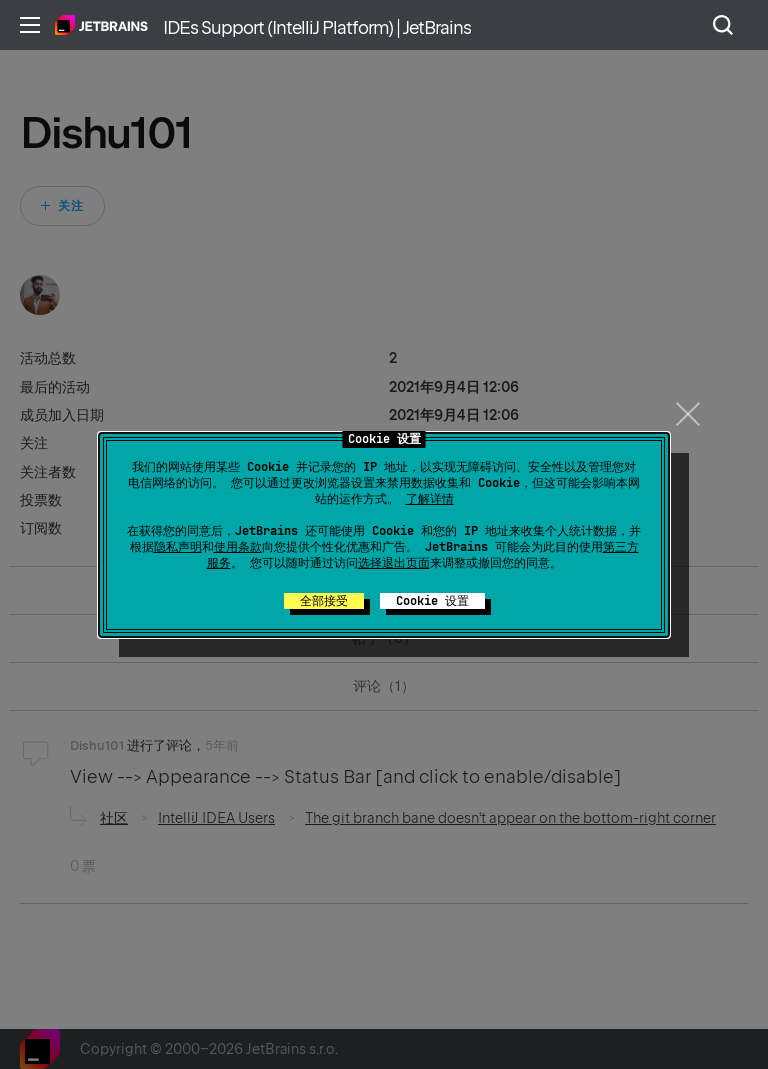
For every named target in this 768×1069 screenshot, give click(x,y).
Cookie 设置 (432, 601)
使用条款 (238, 547)
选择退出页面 (394, 563)
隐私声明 (178, 547)
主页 (101, 25)
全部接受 (324, 601)
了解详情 (430, 499)
